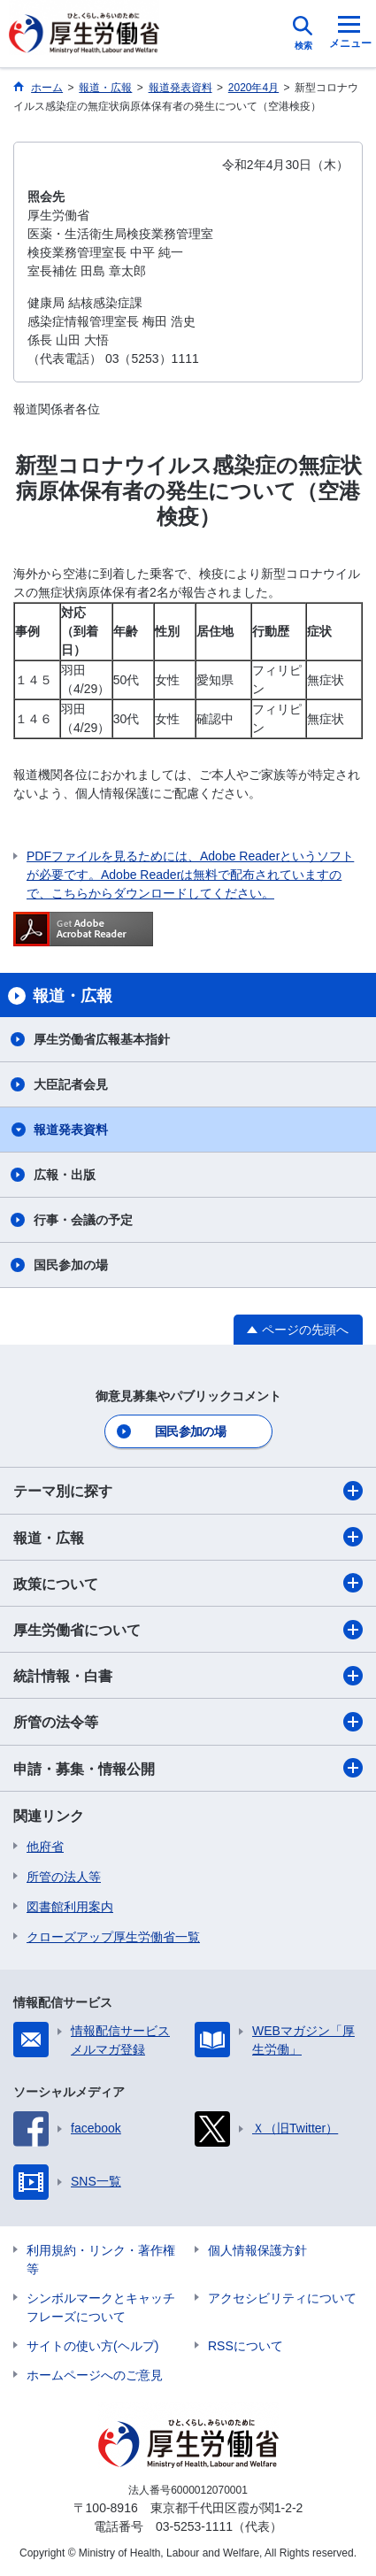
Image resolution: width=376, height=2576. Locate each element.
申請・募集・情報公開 (188, 1768)
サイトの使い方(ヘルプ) (92, 2346)
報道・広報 (188, 1536)
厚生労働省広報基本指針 (102, 1039)
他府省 (45, 1846)
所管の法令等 (188, 1721)
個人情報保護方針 (257, 2250)
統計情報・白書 (188, 1675)
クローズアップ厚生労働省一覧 (113, 1937)
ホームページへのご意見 (95, 2375)
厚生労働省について (188, 1629)
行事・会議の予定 (83, 1220)
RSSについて (245, 2346)
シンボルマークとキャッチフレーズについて (101, 2307)
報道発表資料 (71, 1129)
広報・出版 (65, 1175)
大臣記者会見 (71, 1084)
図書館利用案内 (70, 1907)
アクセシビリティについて (282, 2298)
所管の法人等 (64, 1877)
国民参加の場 (71, 1265)
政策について (188, 1583)
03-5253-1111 (194, 2526)
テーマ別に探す (188, 1490)
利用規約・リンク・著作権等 (101, 2259)
